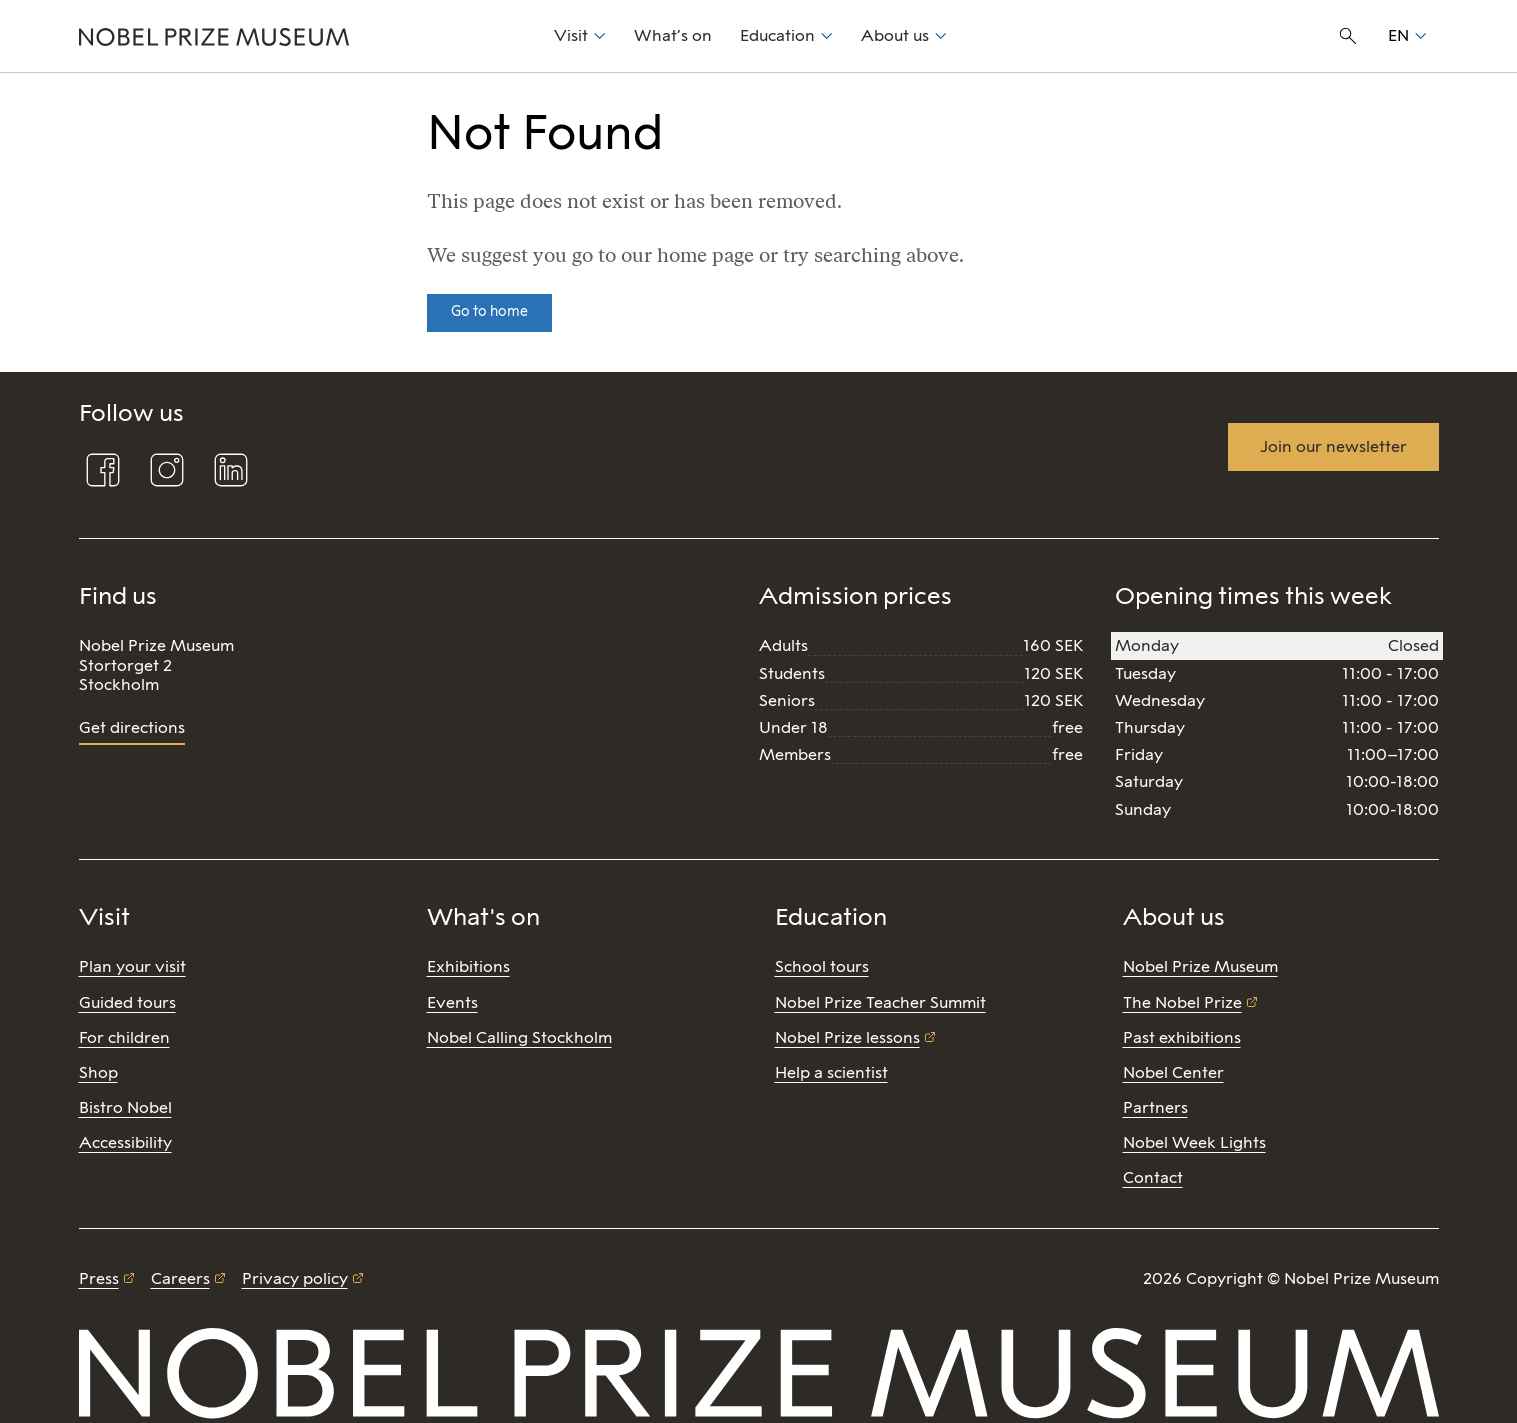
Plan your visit (132, 966)
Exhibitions (468, 966)
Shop (98, 1072)
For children (124, 1037)
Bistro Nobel (125, 1107)
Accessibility (125, 1142)
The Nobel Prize (1182, 1002)
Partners (1155, 1107)
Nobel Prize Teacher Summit (880, 1002)
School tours (822, 966)
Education (777, 35)
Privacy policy (295, 1278)
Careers (180, 1278)
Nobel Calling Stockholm (519, 1037)
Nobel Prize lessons (847, 1037)
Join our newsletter (1333, 446)
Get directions (132, 727)
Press (99, 1278)
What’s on (673, 35)
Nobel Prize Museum (1200, 966)
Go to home (489, 311)
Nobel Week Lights (1194, 1142)
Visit (571, 35)
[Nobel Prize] (305, 36)
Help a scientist (831, 1072)
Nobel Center (1173, 1072)
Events (452, 1002)
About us (895, 35)
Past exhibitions (1182, 1037)
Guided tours (127, 1002)
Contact (1153, 1177)
